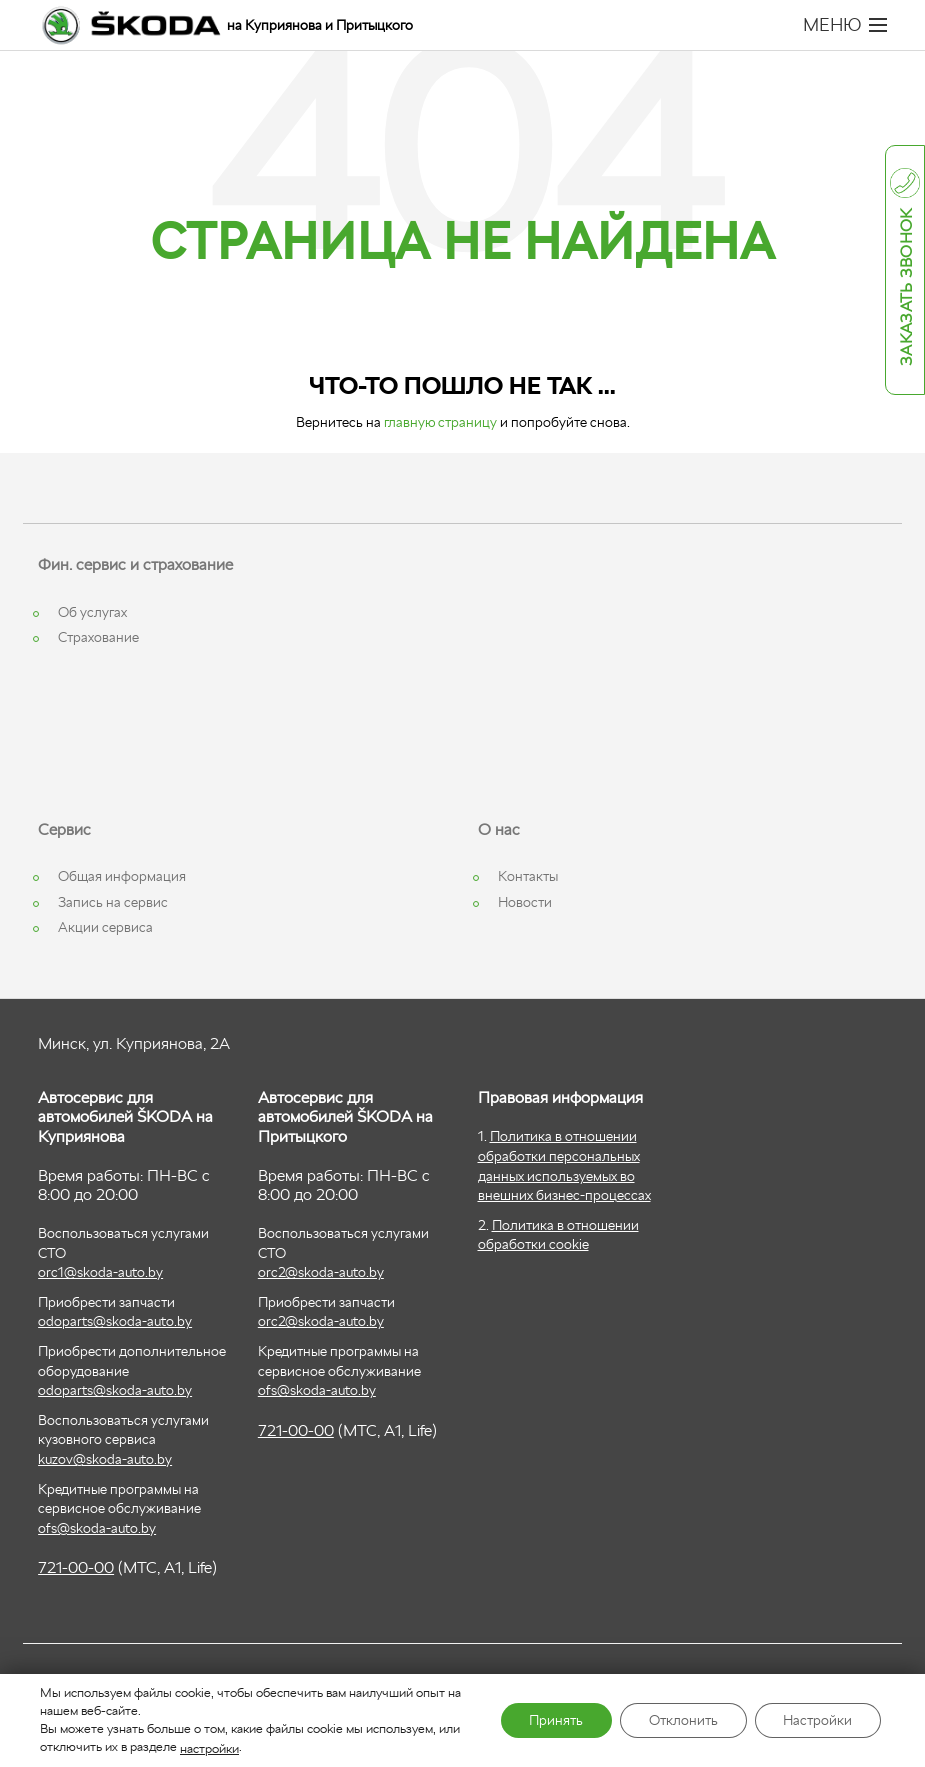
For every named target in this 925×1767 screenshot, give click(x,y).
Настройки (816, 1721)
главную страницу (440, 422)
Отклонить (679, 1721)
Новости (525, 902)
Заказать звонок (906, 288)
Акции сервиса (105, 927)
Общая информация (122, 876)
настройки (209, 1747)
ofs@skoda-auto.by (97, 1528)
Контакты (528, 876)
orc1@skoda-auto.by (100, 1272)
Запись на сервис (113, 902)
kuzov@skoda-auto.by (105, 1459)
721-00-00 (76, 1567)
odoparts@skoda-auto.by (115, 1321)
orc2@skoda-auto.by (321, 1272)
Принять (550, 1721)
